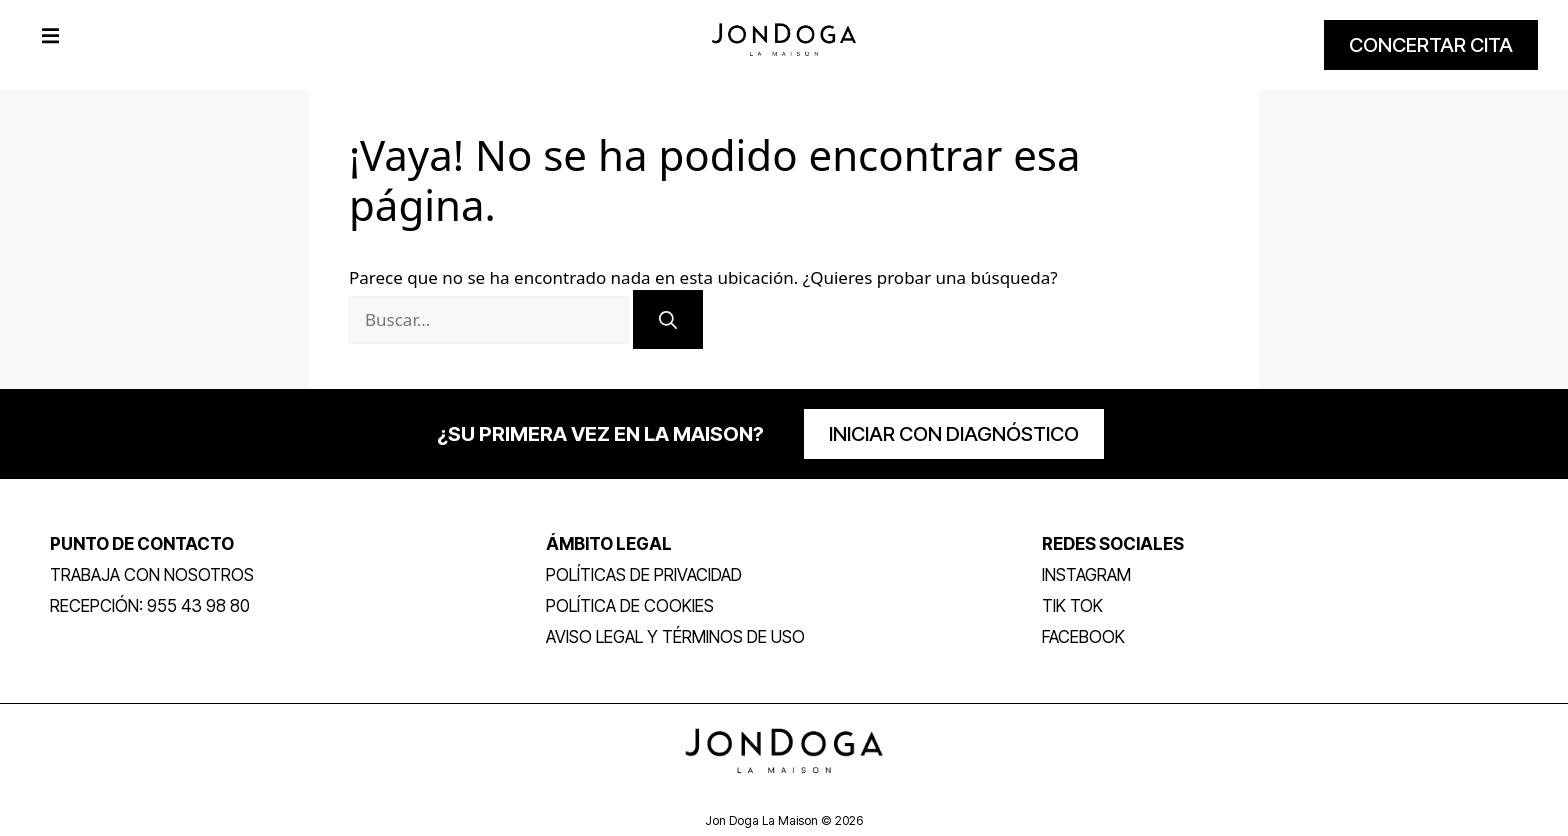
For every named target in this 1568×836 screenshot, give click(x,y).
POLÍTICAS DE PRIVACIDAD (644, 575)
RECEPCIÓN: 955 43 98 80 (150, 606)
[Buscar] (668, 319)
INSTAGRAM (1086, 575)
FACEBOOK (1083, 637)
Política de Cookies (630, 606)
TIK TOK (1072, 606)
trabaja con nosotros (152, 575)
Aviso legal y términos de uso (675, 637)
